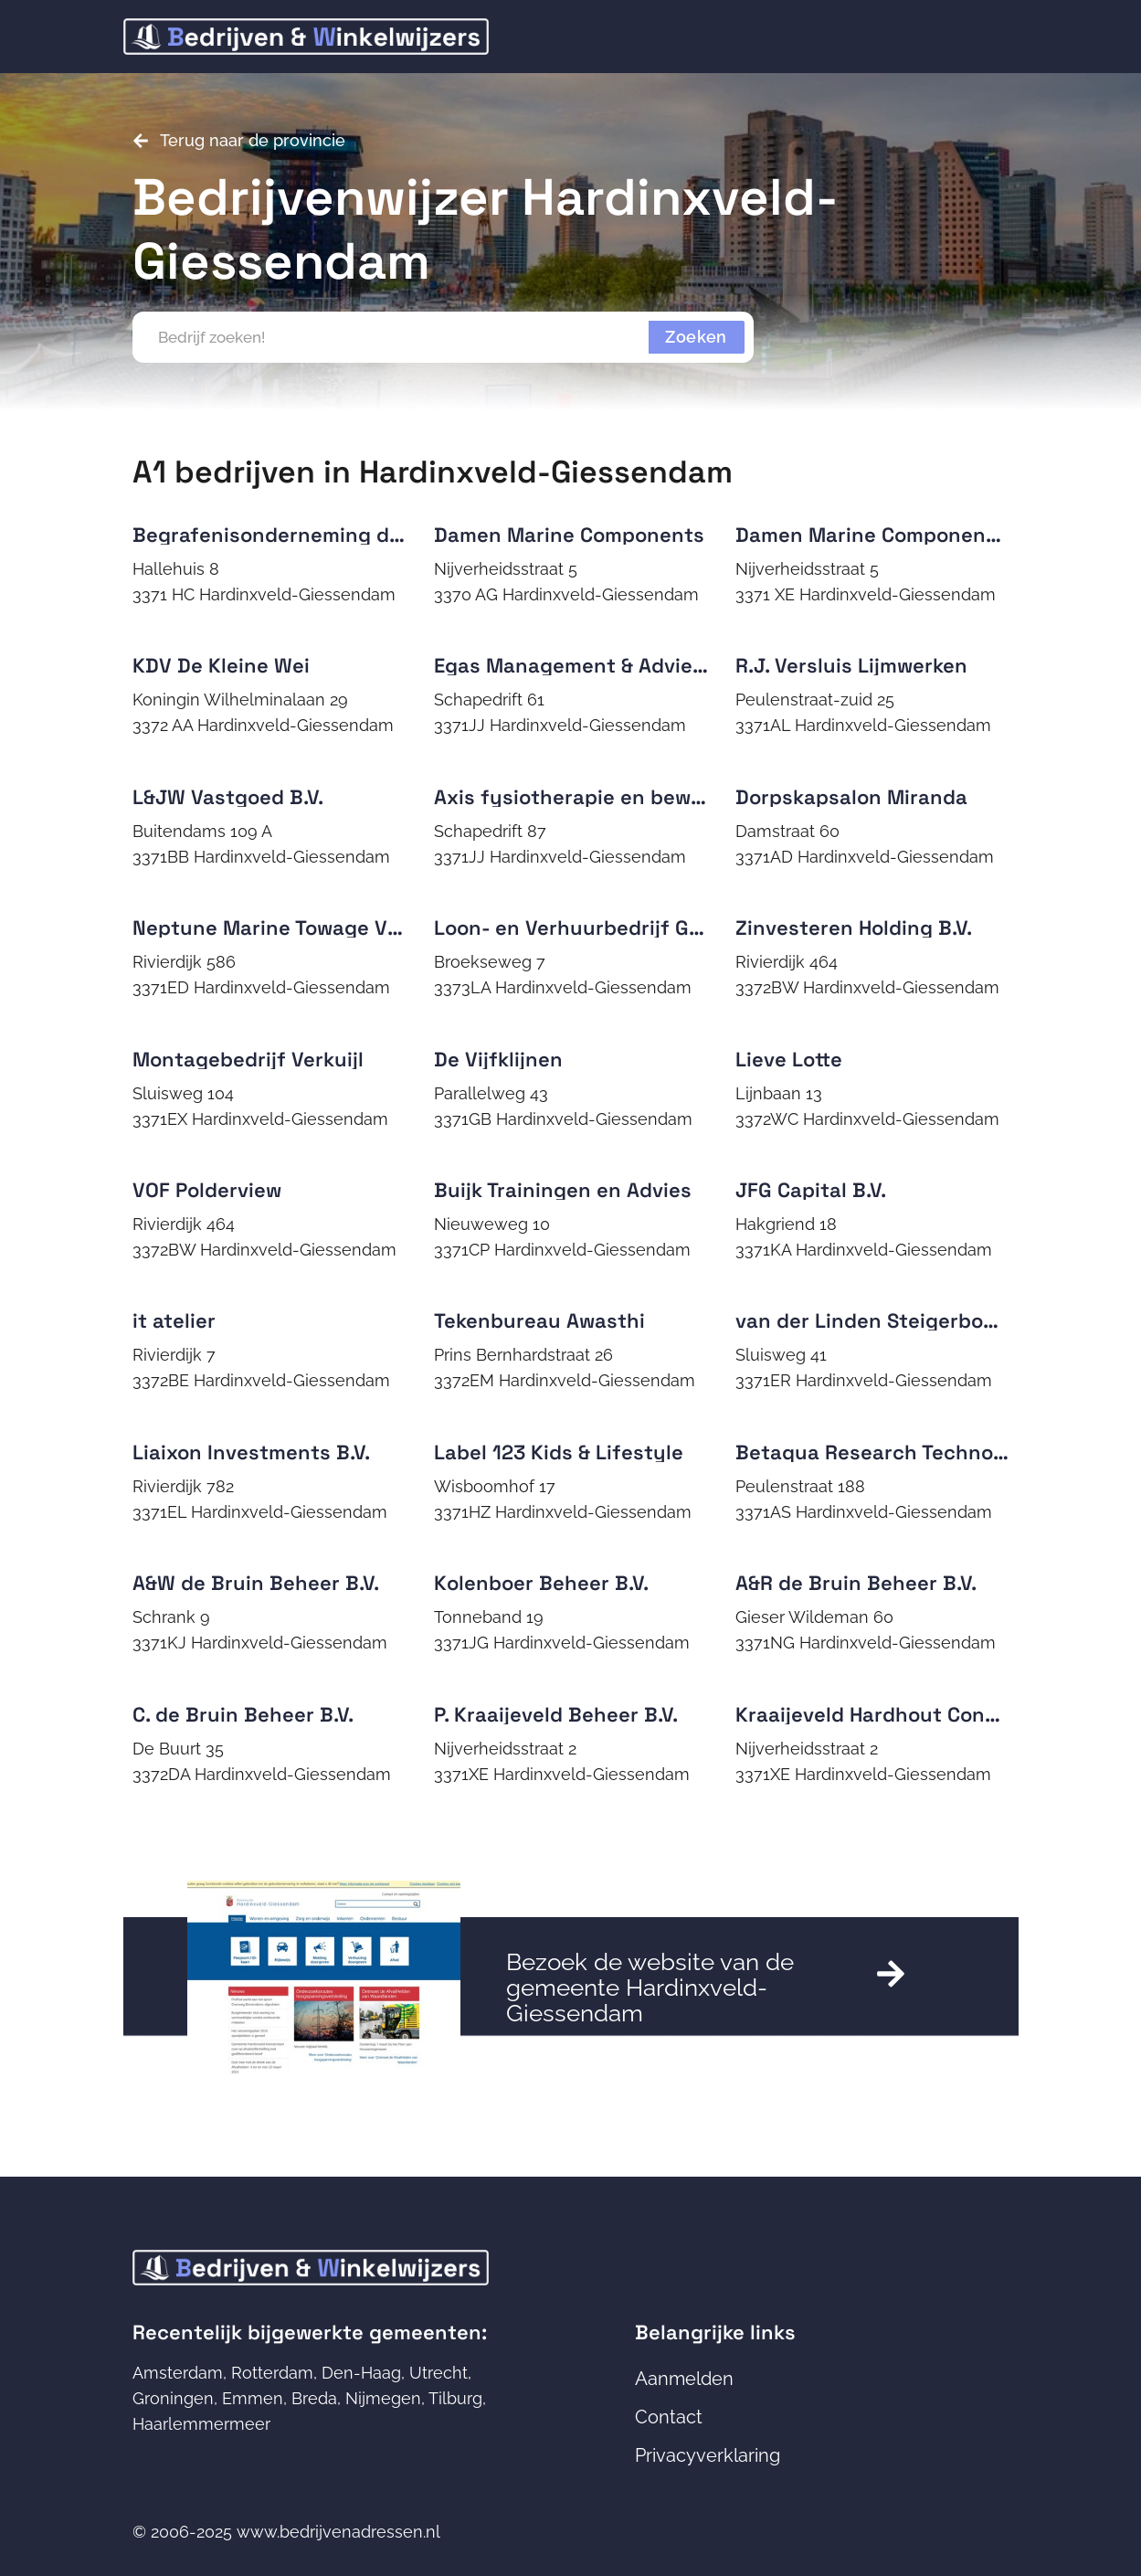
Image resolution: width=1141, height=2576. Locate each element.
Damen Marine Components (569, 534)
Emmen (252, 2398)
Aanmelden (684, 2378)
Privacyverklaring (707, 2455)
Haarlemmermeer (201, 2423)
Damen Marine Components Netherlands (934, 534)
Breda (314, 2398)
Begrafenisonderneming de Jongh (300, 534)
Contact (669, 2417)
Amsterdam (177, 2372)
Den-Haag (361, 2372)
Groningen (173, 2398)
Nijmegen (383, 2398)
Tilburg (455, 2398)
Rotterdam (272, 2372)
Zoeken (695, 336)
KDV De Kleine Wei (221, 665)
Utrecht (438, 2372)
